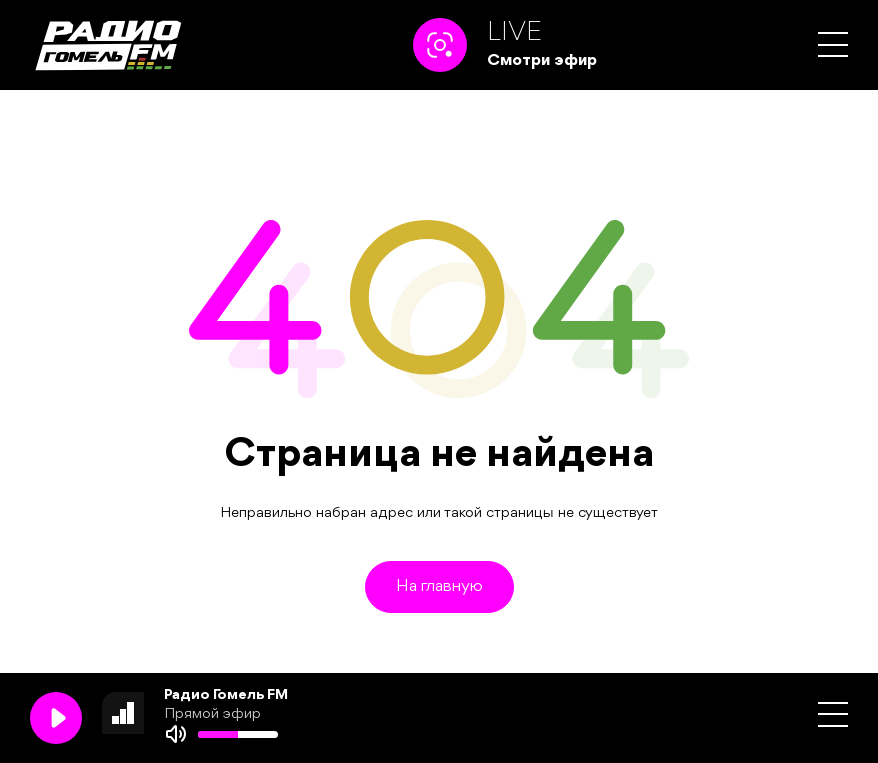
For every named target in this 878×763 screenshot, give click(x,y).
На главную (439, 586)
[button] (833, 44)
